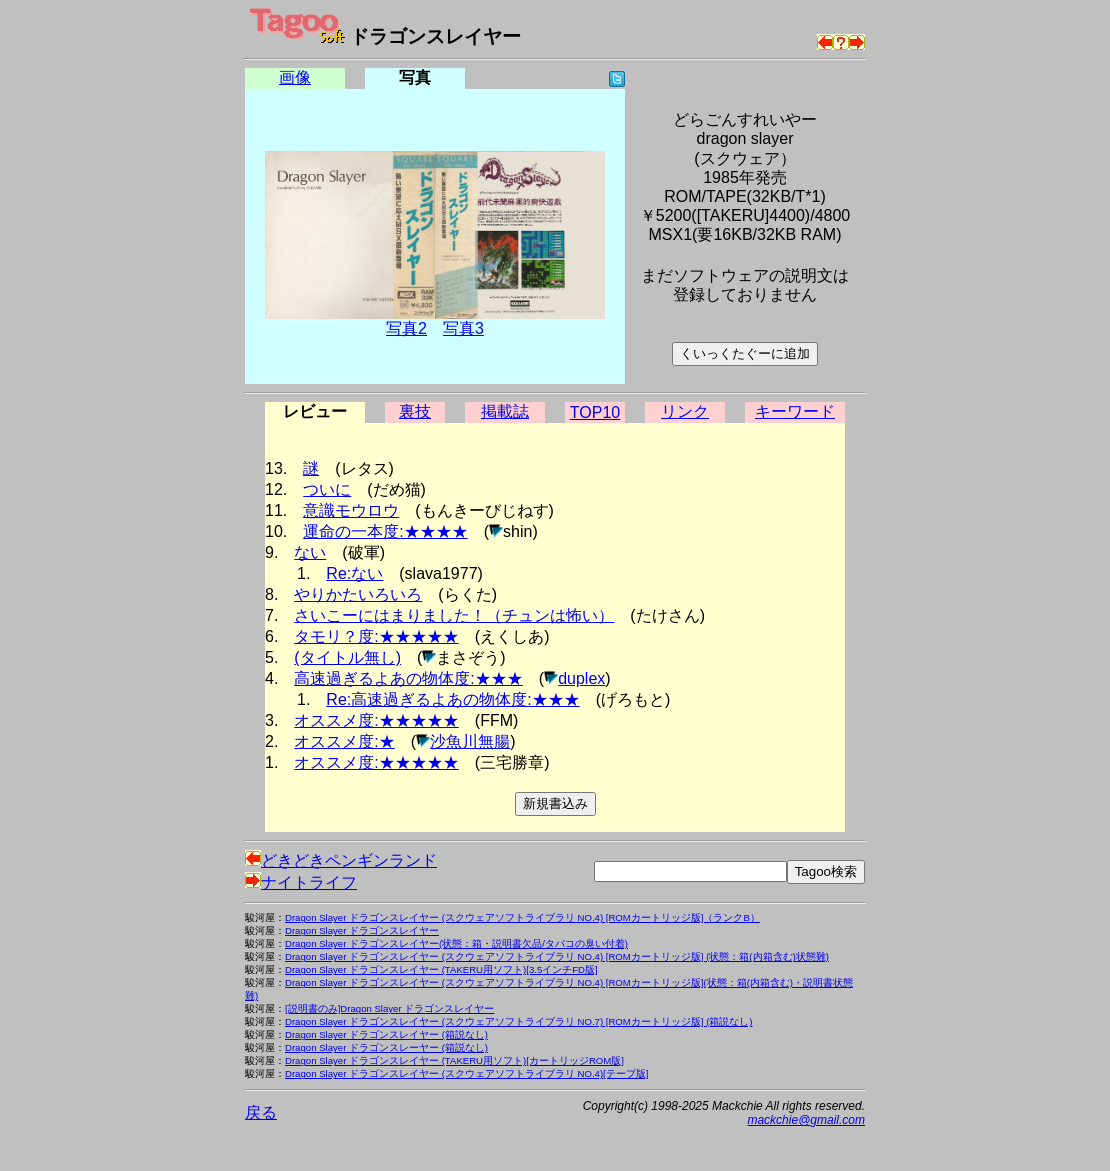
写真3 (463, 328)
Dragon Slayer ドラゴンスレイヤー (362, 930)
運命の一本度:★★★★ (385, 531)
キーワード (795, 411)
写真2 (406, 328)
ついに (327, 489)
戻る (261, 1112)
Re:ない (354, 573)
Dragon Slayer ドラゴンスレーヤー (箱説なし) (386, 1047)
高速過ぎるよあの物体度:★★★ (408, 678)
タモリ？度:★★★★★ (376, 636)
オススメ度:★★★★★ (376, 720)
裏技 (415, 411)
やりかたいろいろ (358, 594)
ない (310, 552)
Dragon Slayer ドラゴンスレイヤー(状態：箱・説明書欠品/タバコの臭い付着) (456, 943)
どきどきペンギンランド (341, 860)
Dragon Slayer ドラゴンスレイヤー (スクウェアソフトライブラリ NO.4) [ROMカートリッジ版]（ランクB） (522, 917)
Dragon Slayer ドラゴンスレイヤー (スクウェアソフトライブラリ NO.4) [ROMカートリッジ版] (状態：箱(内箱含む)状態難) (557, 956)
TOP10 (595, 412)
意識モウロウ (351, 510)
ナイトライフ (301, 882)
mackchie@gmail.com (806, 1120)
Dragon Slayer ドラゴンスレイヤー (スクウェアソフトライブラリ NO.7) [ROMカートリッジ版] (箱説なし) (519, 1021)
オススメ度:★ (344, 741)
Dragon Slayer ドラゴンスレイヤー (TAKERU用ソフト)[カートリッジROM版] (454, 1060)
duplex (581, 678)
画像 (295, 77)
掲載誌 (505, 411)
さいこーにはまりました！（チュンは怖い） (454, 615)
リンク (685, 411)
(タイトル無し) (347, 657)
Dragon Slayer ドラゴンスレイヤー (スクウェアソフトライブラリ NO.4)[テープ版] (466, 1073)
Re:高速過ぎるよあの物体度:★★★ (452, 699)
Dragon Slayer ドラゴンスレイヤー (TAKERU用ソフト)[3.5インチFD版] (441, 969)
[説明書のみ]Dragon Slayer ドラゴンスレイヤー (389, 1008)
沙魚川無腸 (470, 741)
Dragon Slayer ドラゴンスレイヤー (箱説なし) (386, 1034)
